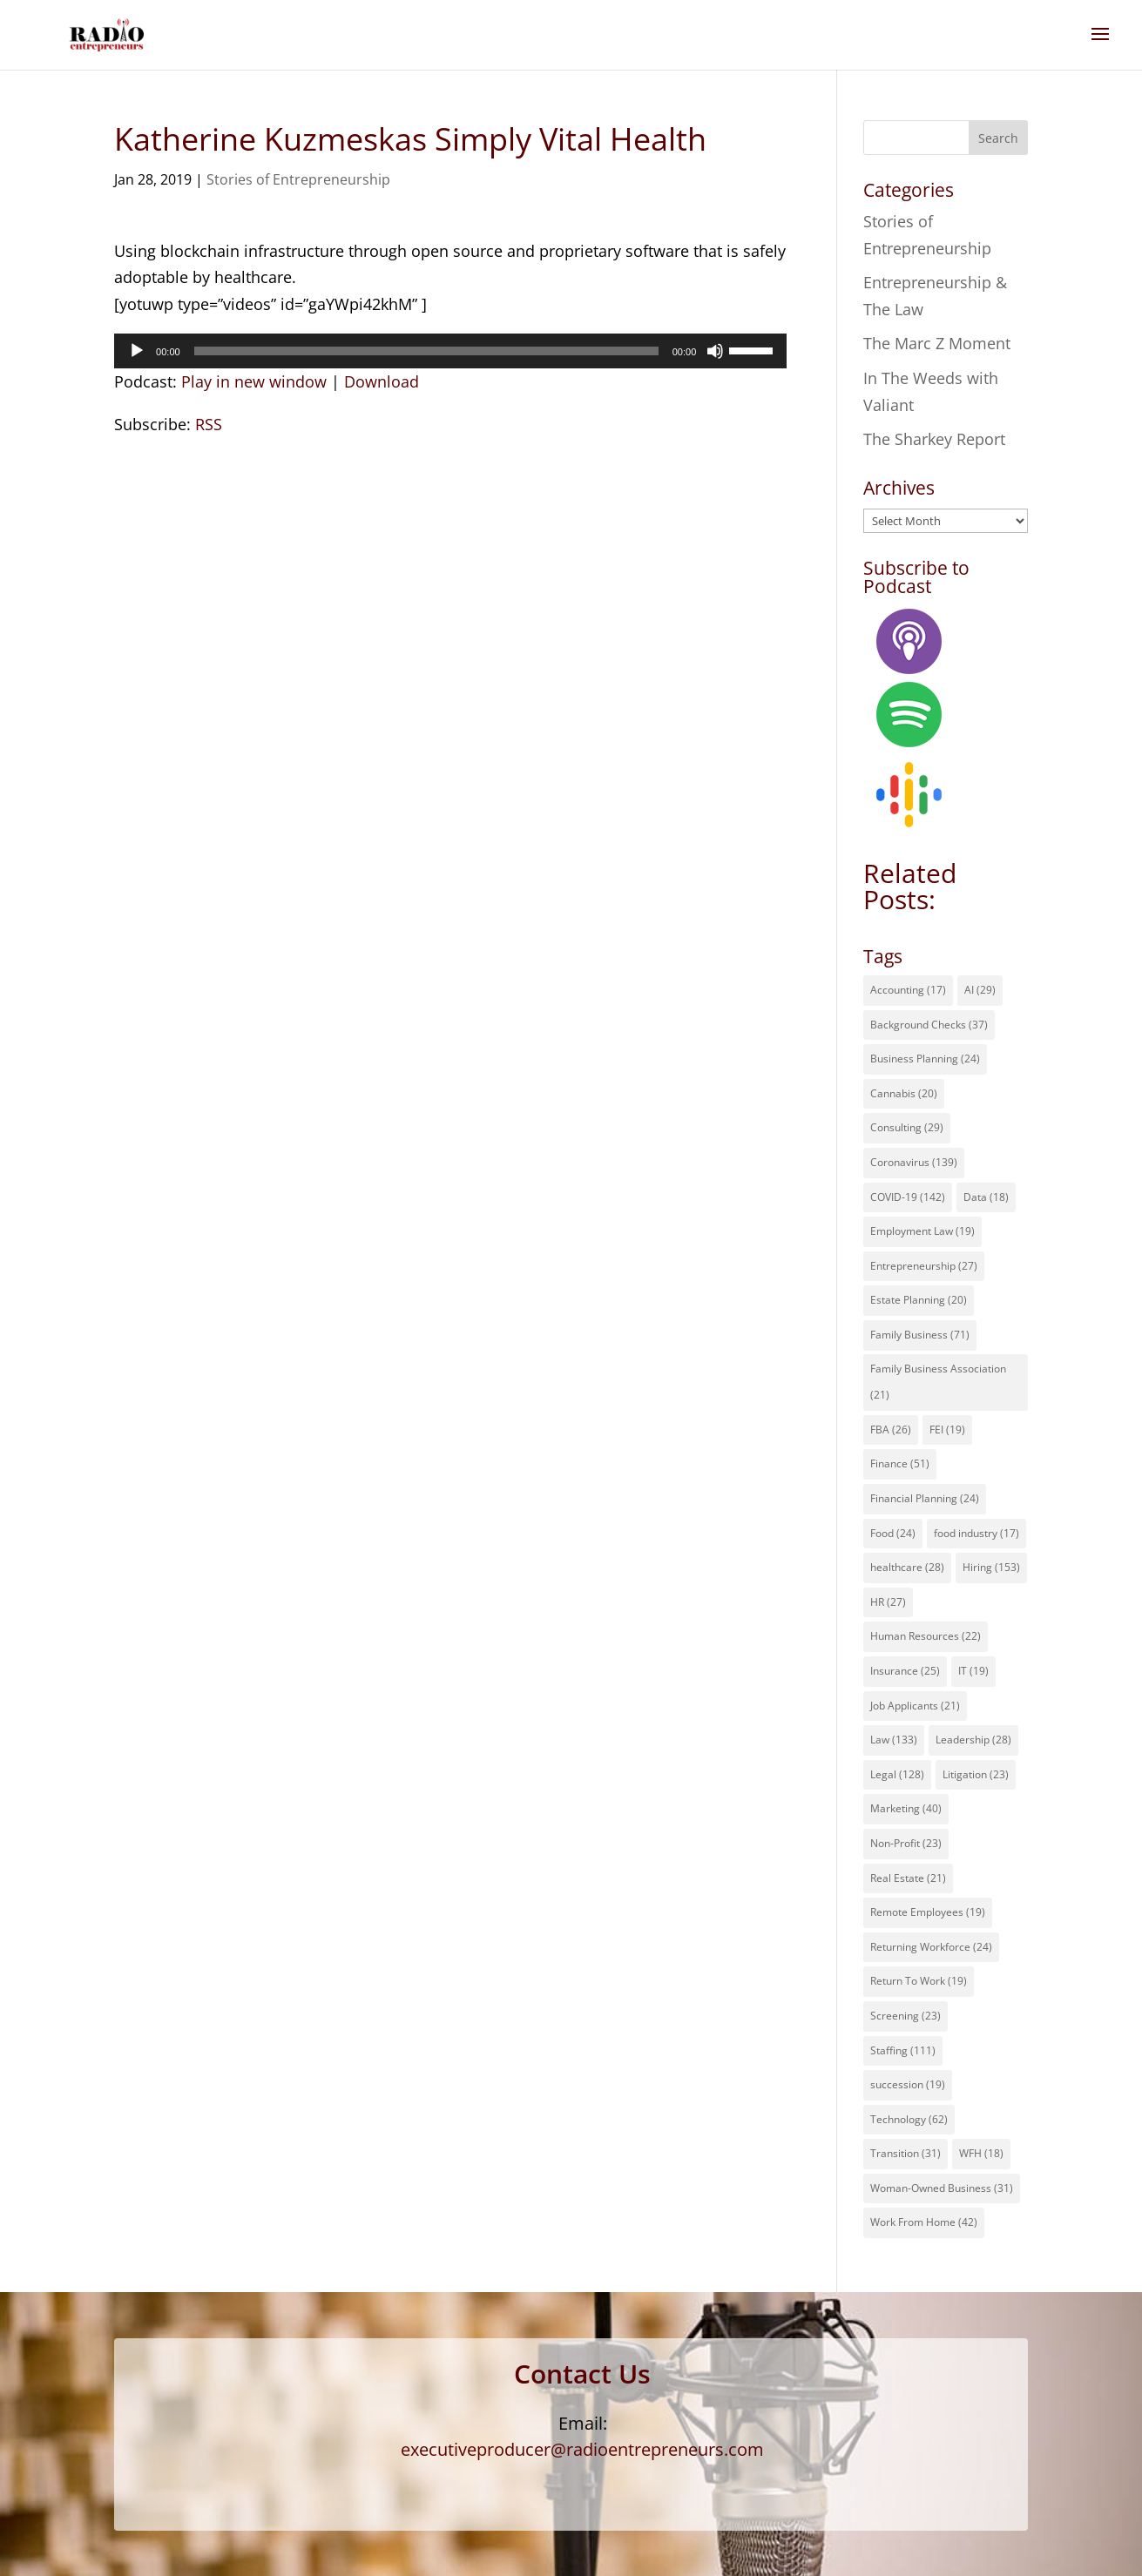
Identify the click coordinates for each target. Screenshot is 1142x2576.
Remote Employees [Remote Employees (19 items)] (927, 1912)
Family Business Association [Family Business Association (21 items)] (938, 1382)
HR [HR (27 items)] (888, 1602)
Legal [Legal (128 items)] (897, 1774)
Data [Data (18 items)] (986, 1197)
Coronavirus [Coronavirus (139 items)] (913, 1162)
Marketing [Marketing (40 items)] (906, 1808)
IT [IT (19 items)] (973, 1670)
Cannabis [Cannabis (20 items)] (903, 1093)
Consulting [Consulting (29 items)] (906, 1127)
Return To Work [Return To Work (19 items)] (918, 1980)
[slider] (426, 351)
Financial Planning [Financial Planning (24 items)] (924, 1498)
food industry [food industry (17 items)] (976, 1533)
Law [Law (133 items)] (893, 1739)
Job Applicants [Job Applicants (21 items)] (915, 1705)
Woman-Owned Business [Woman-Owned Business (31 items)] (941, 2188)
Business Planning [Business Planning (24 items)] (925, 1058)
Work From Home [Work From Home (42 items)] (923, 2222)
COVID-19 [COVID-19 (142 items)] (907, 1197)
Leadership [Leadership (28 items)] (973, 1739)
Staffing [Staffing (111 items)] (903, 2050)
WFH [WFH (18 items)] (981, 2153)
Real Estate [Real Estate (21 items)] (908, 1878)
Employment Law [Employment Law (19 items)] (922, 1231)
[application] (450, 351)
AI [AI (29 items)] (980, 989)
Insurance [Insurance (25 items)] (905, 1670)
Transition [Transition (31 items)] (905, 2153)
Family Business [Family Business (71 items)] (920, 1334)
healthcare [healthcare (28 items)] (907, 1567)
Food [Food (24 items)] (893, 1533)
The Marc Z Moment (936, 343)
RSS (208, 424)
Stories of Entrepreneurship (298, 179)
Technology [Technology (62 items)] (909, 2119)
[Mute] (715, 351)
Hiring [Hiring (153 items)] (991, 1567)
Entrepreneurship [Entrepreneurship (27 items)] (923, 1265)
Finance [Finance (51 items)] (899, 1463)
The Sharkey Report (934, 438)
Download (381, 381)
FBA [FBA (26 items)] (890, 1429)
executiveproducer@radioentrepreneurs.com (582, 2449)
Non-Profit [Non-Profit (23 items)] (906, 1843)
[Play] (136, 351)
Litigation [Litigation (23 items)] (976, 1774)
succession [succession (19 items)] (907, 2084)
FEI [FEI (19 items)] (947, 1429)
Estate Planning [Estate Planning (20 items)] (918, 1299)
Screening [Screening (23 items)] (905, 2015)
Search (998, 138)
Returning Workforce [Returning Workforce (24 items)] (931, 1946)
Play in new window (254, 381)
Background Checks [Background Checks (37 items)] (929, 1024)
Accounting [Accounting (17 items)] (908, 989)
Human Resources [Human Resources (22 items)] (925, 1636)
